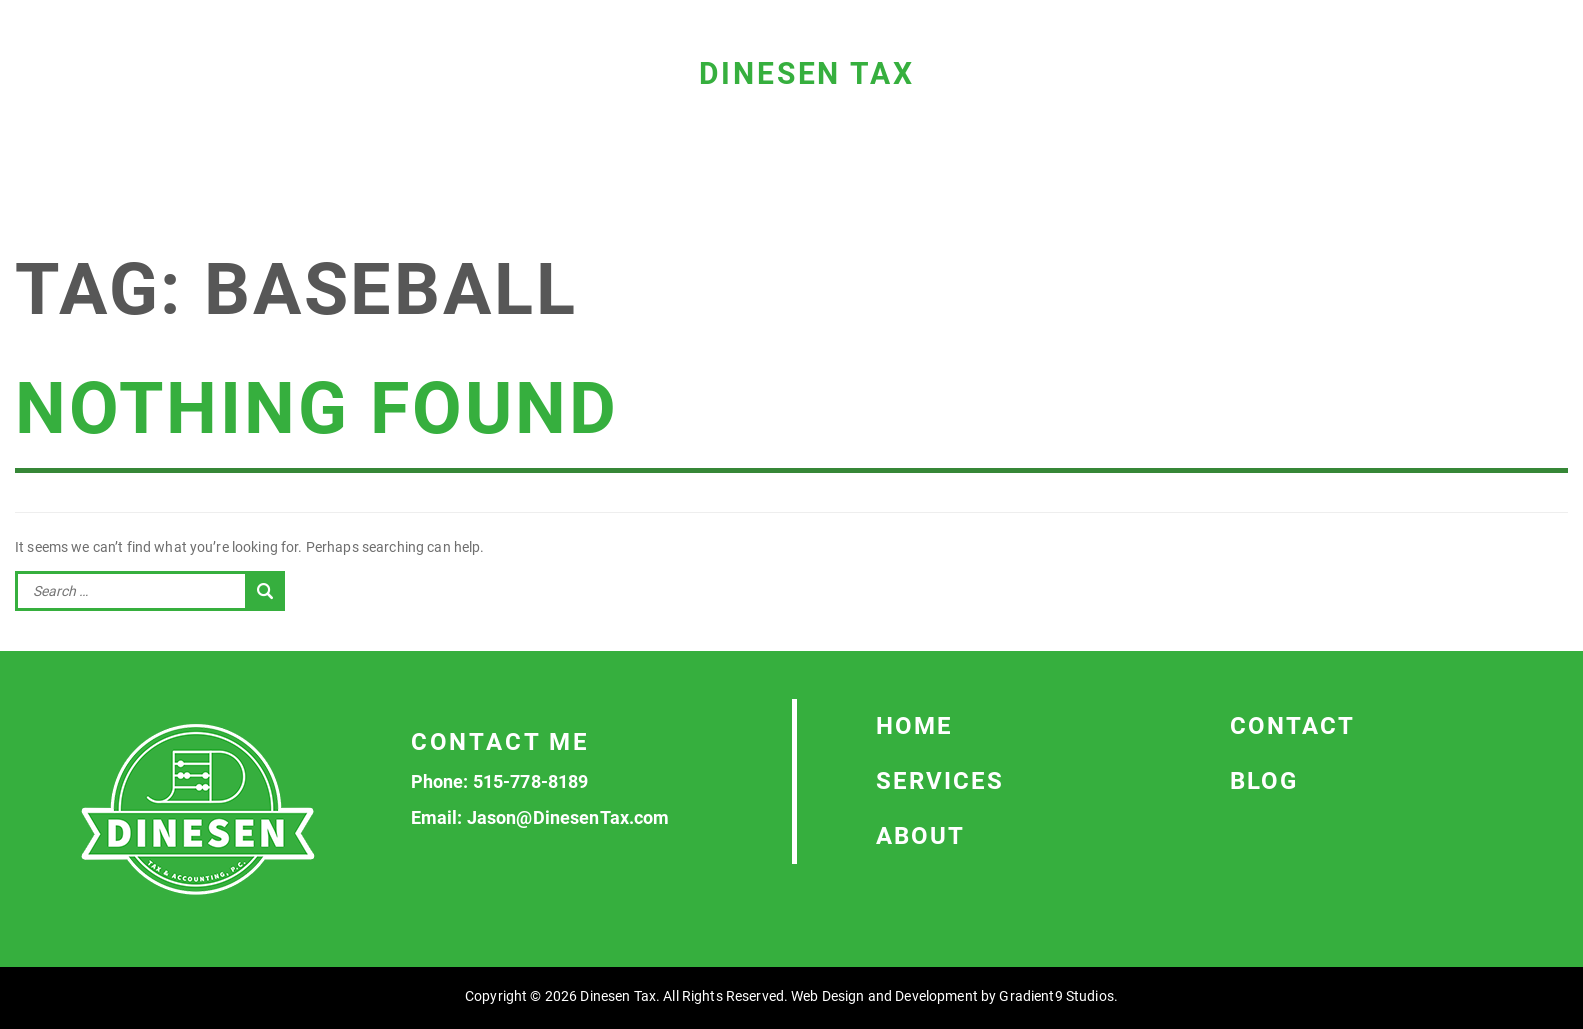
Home (914, 726)
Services (940, 781)
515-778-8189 (531, 781)
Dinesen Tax (807, 73)
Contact (1292, 726)
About (920, 836)
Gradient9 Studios (1056, 996)
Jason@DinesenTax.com (568, 817)
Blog (1264, 781)
